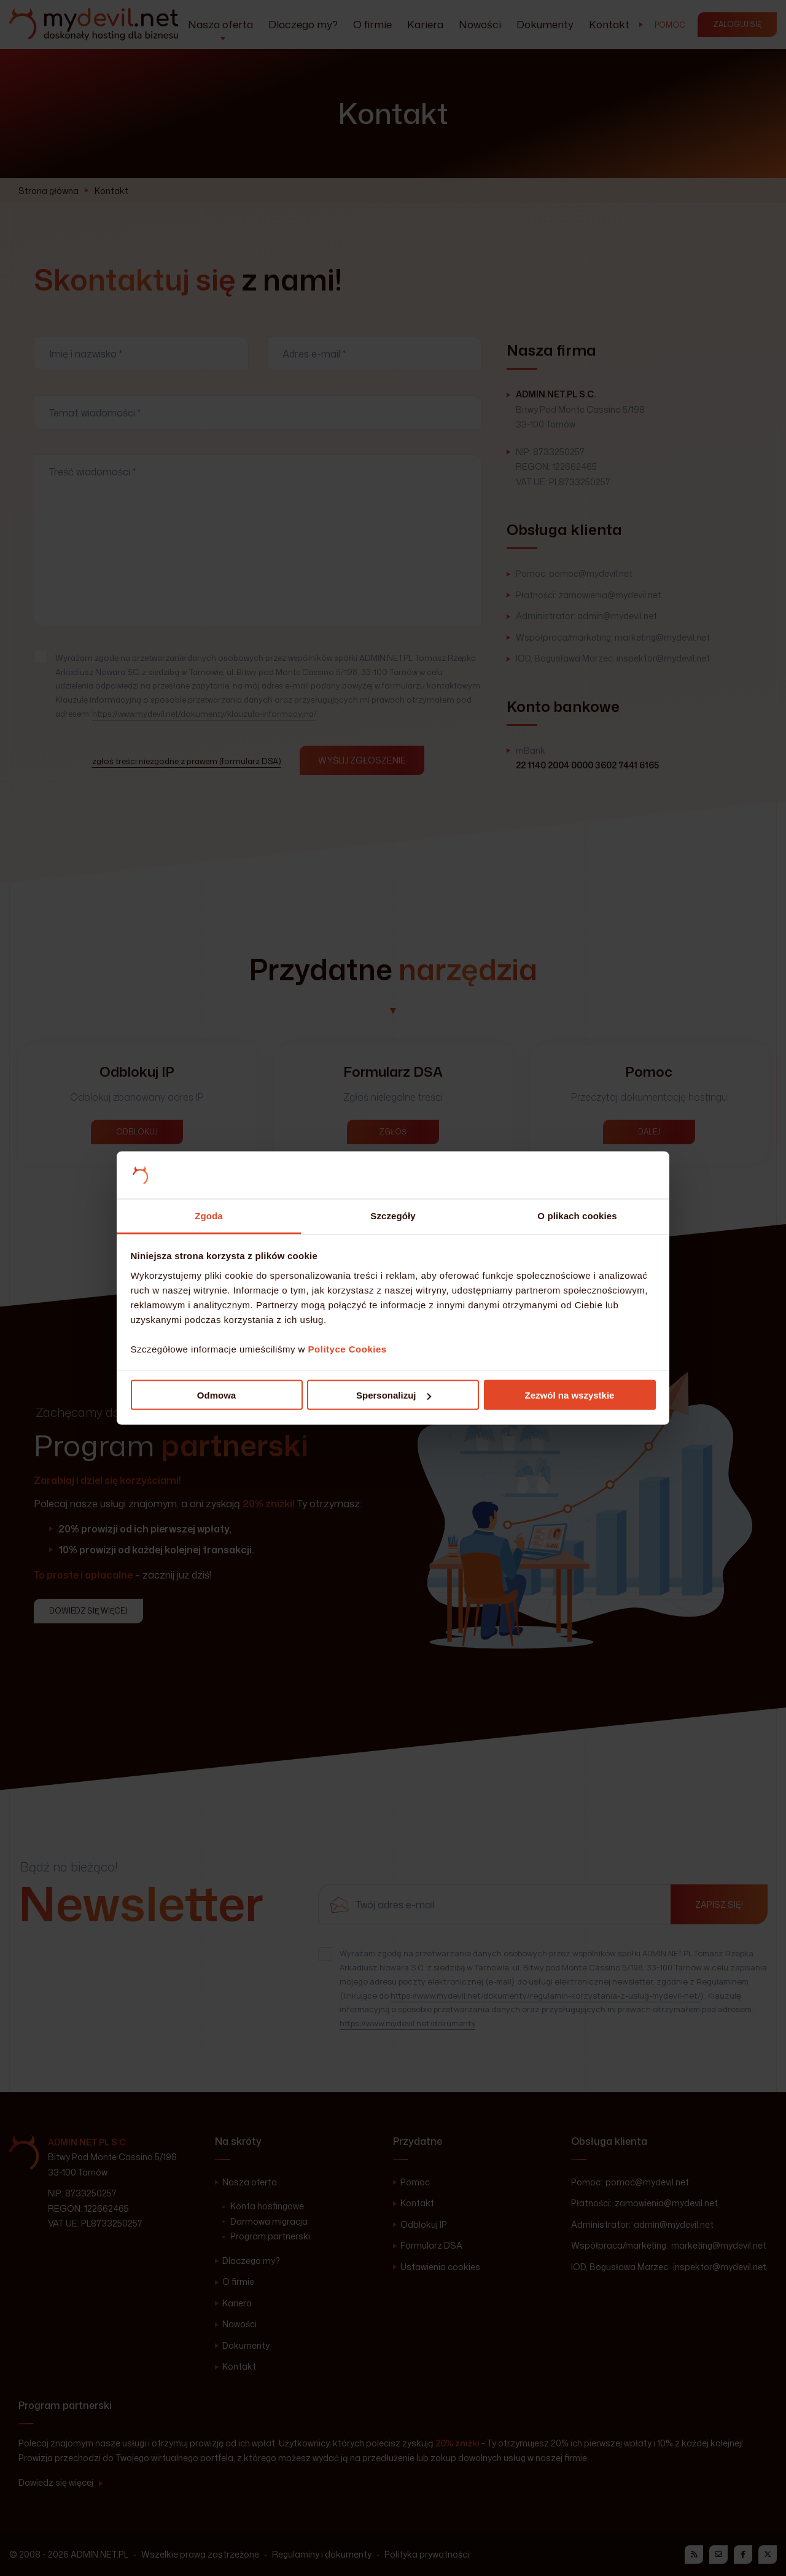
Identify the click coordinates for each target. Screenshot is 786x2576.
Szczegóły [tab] (392, 1215)
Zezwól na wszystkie (570, 1395)
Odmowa (216, 1395)
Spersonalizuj (393, 1395)
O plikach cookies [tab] (577, 1215)
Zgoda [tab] (209, 1215)
